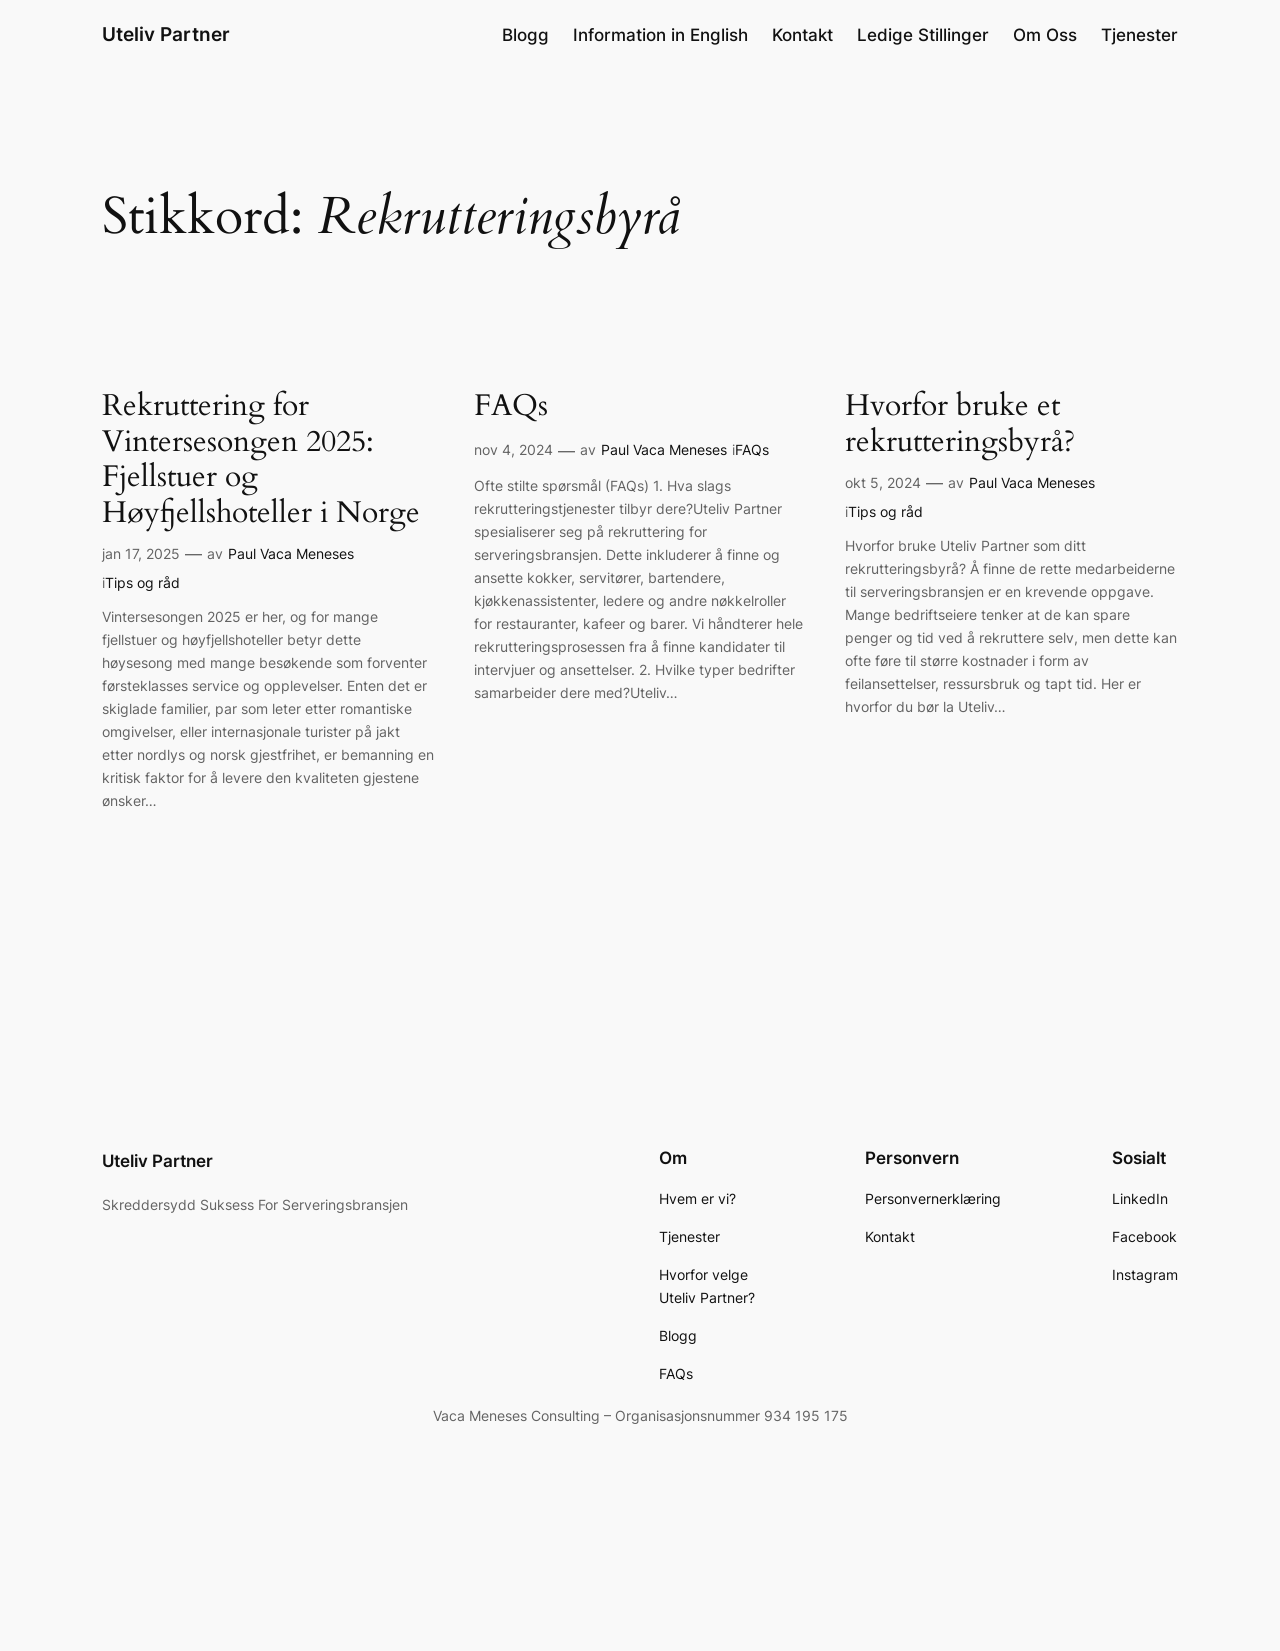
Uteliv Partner (166, 34)
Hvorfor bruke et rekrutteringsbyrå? (960, 424)
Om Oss (1045, 35)
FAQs (511, 407)
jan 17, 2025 (141, 553)
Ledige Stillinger (923, 35)
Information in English (660, 35)
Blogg (525, 35)
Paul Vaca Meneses (291, 553)
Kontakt (802, 35)
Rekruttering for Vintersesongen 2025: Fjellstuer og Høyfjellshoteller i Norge (261, 460)
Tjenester (1139, 35)
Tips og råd (142, 582)
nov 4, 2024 (513, 449)
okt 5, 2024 (883, 482)
